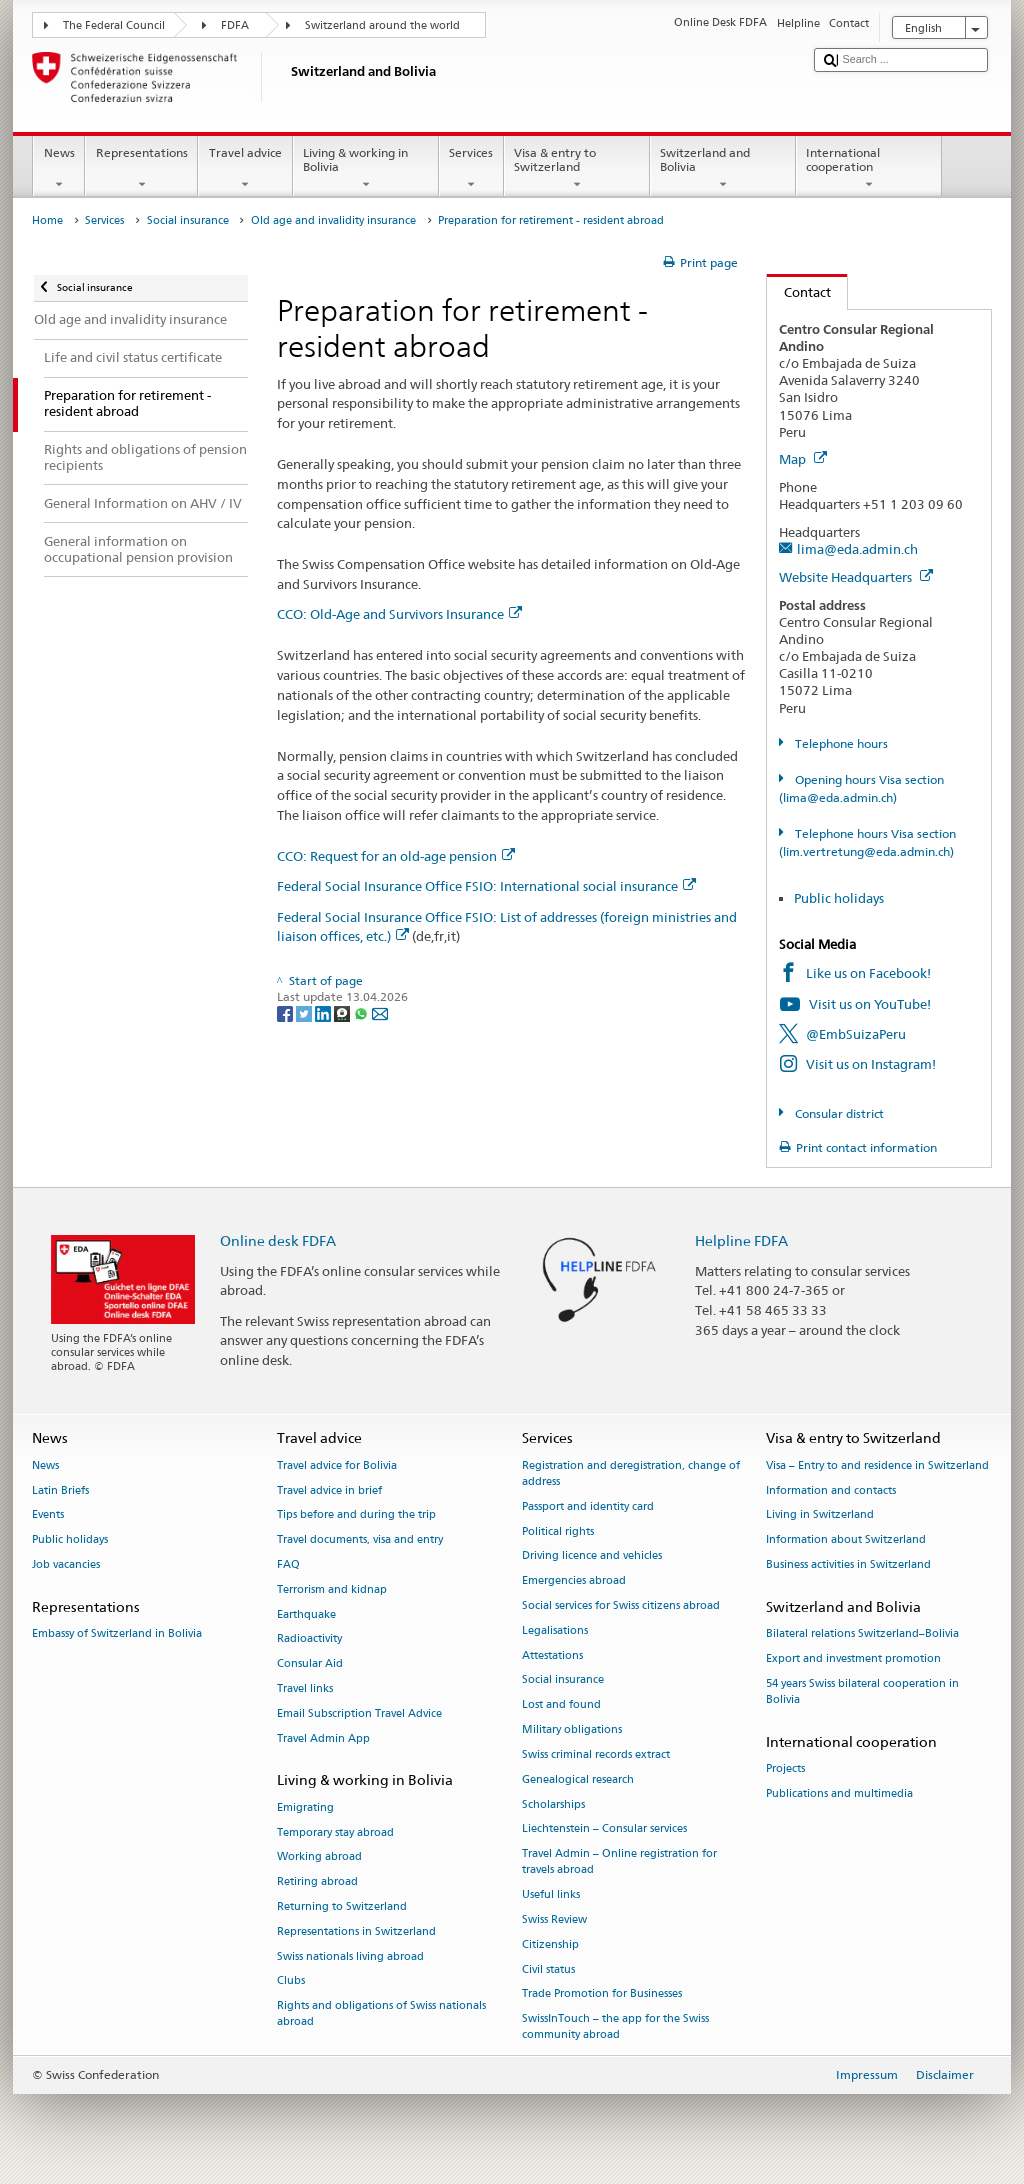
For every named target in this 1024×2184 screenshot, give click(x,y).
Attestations (552, 1655)
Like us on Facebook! (868, 973)
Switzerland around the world (382, 25)
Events (48, 1515)
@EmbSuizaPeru (856, 1034)
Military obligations (572, 1729)
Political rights (558, 1531)
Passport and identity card (588, 1506)
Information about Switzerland (846, 1540)
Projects (785, 1768)
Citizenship (550, 1944)
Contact (799, 292)
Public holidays (839, 898)
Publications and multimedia (839, 1793)
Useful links (551, 1895)
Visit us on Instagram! (871, 1064)
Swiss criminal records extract (596, 1754)
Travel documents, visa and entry (360, 1540)
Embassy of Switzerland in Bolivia (117, 1633)
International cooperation (869, 169)
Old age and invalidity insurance (333, 220)
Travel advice (245, 169)
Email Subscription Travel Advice (359, 1713)
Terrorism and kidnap (332, 1589)
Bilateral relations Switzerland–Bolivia (862, 1633)
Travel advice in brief (329, 1490)
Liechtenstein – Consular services (604, 1829)
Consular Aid (310, 1664)
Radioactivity (309, 1639)
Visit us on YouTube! (870, 1004)
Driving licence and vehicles (592, 1556)
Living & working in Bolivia (366, 169)
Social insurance (188, 220)
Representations (141, 169)
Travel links (305, 1688)
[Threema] (343, 1012)
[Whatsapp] (362, 1012)
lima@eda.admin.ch (857, 549)
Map (803, 459)
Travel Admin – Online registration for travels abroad (619, 1862)
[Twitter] (305, 1012)
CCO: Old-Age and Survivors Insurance (399, 614)
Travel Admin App (323, 1738)
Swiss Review (554, 1919)
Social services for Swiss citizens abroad (621, 1605)
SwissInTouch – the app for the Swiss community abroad (615, 2027)
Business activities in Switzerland (848, 1564)
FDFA (235, 25)
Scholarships (553, 1804)
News (59, 169)
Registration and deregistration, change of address (631, 1473)
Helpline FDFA (741, 1240)
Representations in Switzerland (356, 1931)
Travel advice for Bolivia (337, 1465)
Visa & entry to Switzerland (577, 169)
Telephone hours (840, 743)
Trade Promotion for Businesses (602, 1994)
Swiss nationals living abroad (350, 1956)
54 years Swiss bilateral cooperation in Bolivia (862, 1691)
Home (47, 220)
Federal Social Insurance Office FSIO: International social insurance (486, 886)
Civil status (548, 1969)
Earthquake (306, 1614)
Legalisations (555, 1630)
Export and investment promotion (853, 1658)
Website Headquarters (856, 577)
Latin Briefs (60, 1490)
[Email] (380, 1012)
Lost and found (561, 1705)
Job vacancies (66, 1564)
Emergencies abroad (574, 1581)
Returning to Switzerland (342, 1906)
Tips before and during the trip (356, 1515)
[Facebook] (286, 1012)
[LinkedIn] (324, 1012)
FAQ (288, 1564)
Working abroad (319, 1857)
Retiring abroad (317, 1882)
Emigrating (305, 1807)
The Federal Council (114, 25)
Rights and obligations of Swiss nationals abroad (381, 2014)
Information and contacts (831, 1490)
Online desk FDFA (278, 1240)
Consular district (838, 1113)
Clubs (291, 1981)
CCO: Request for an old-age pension (396, 856)
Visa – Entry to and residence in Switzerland (877, 1465)
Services (471, 169)
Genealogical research (578, 1779)
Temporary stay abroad (335, 1832)
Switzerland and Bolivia (723, 169)
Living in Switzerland (820, 1515)
